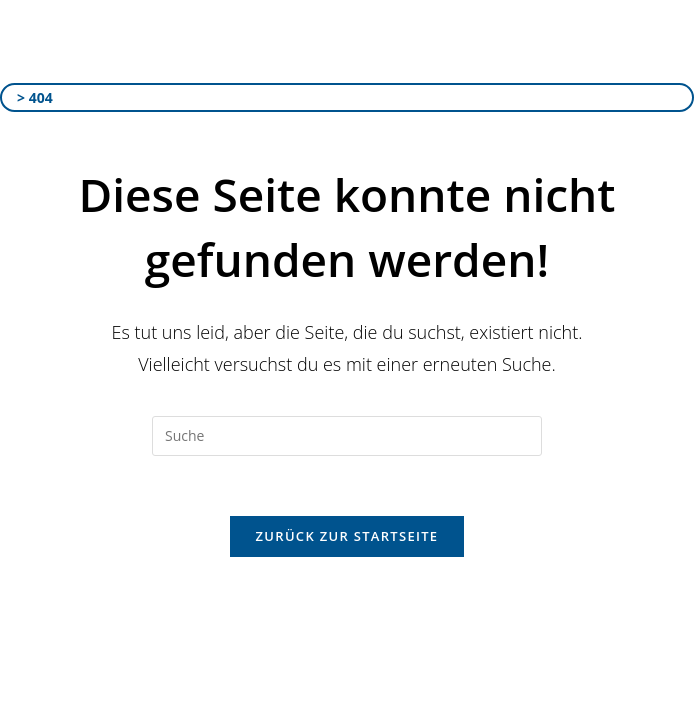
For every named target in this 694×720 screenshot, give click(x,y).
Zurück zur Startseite (347, 536)
